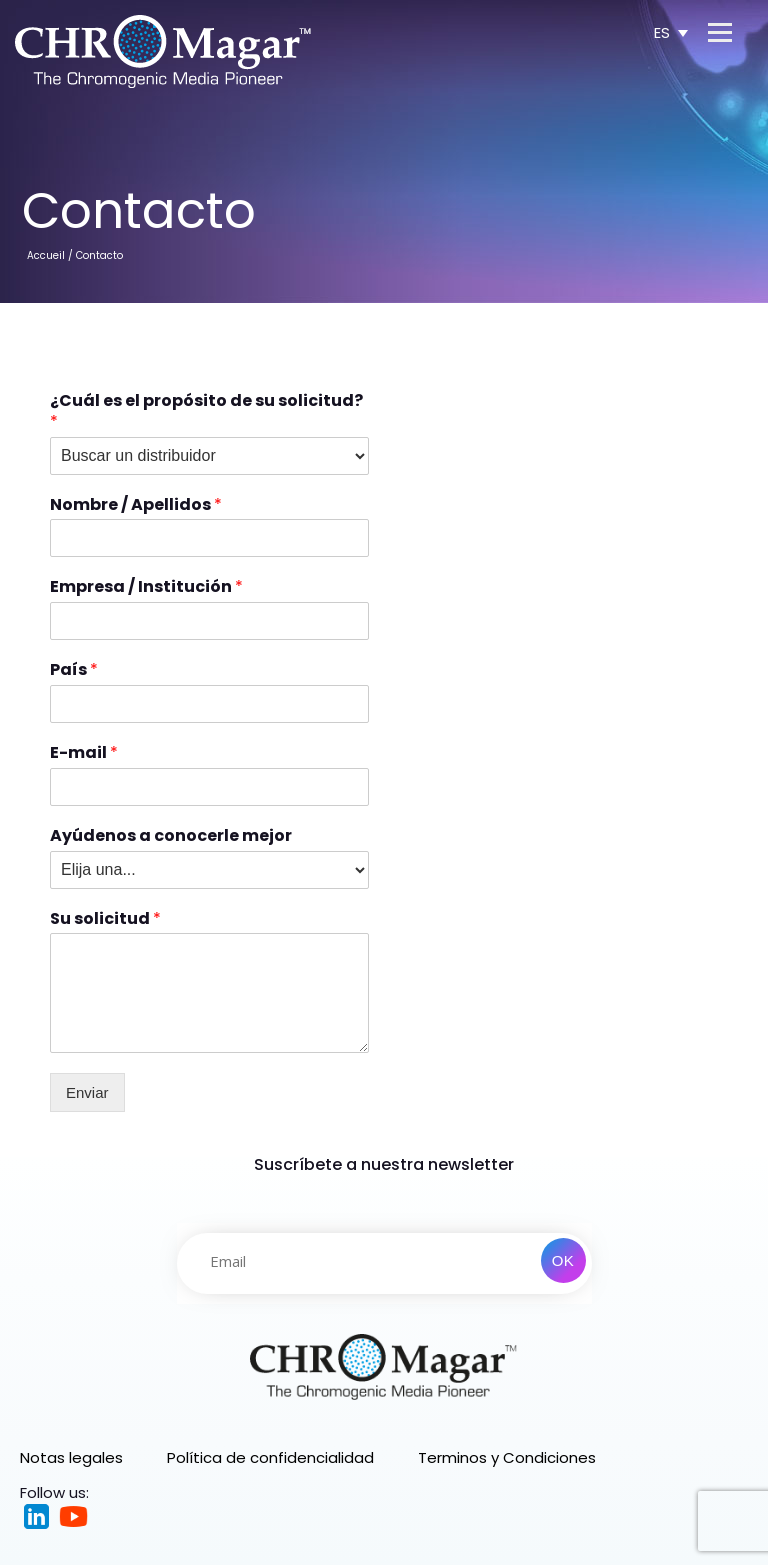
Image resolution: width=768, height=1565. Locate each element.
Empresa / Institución (146, 587)
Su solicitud (105, 919)
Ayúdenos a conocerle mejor (171, 836)
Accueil (46, 255)
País (74, 670)
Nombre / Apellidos (136, 505)
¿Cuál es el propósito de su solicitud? (206, 412)
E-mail (84, 753)
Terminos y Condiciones (507, 1457)
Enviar (87, 1092)
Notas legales (71, 1457)
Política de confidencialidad (270, 1457)
